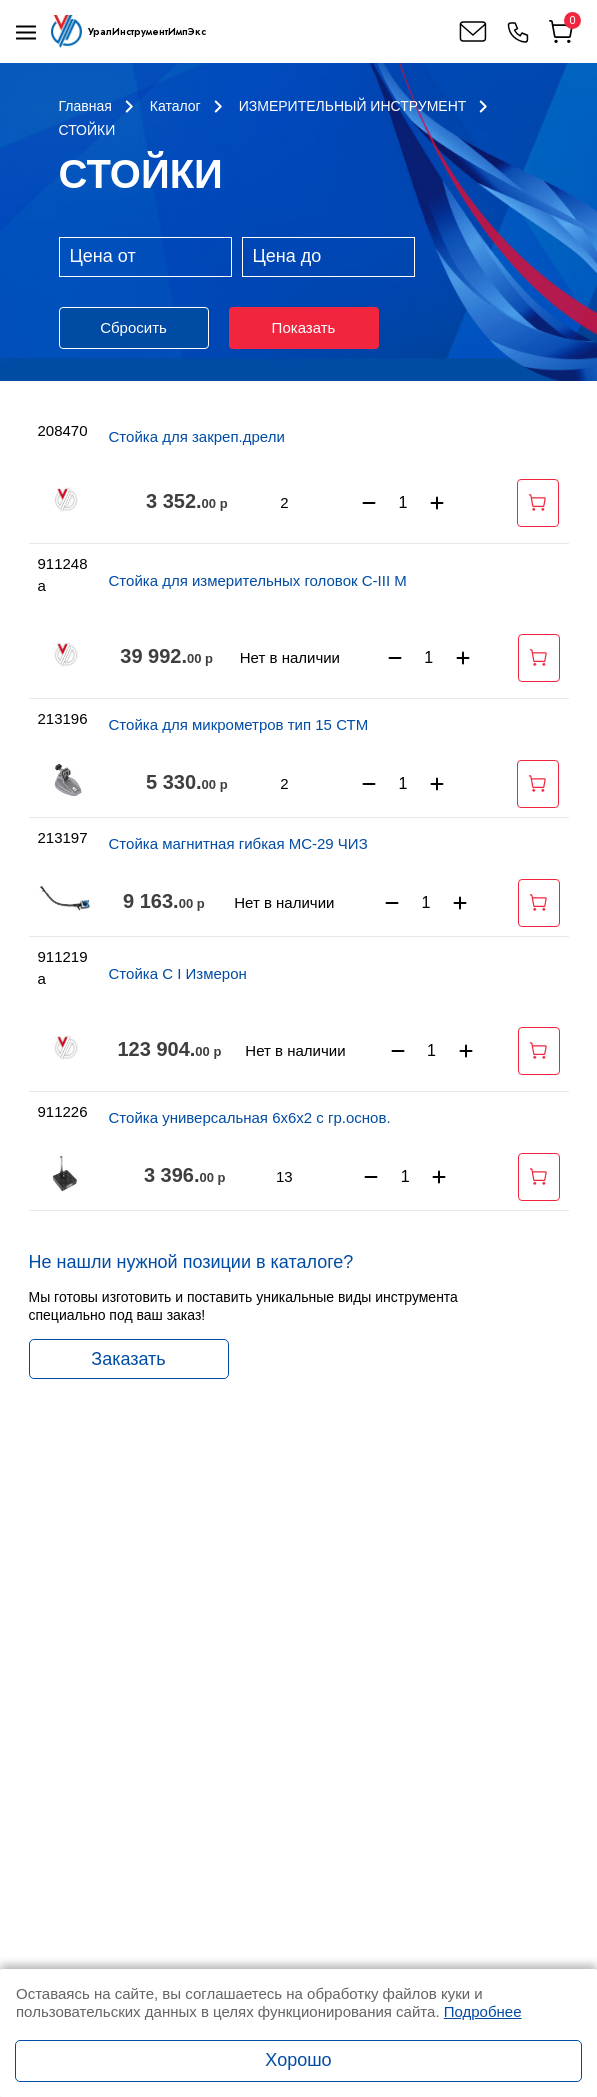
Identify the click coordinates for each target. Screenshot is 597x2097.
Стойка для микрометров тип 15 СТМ (239, 724)
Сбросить (133, 327)
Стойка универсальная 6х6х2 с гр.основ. (250, 1117)
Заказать (128, 1359)
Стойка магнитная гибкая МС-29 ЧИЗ (238, 843)
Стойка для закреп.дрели (197, 436)
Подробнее (483, 2011)
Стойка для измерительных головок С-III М (258, 580)
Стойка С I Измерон (178, 973)
